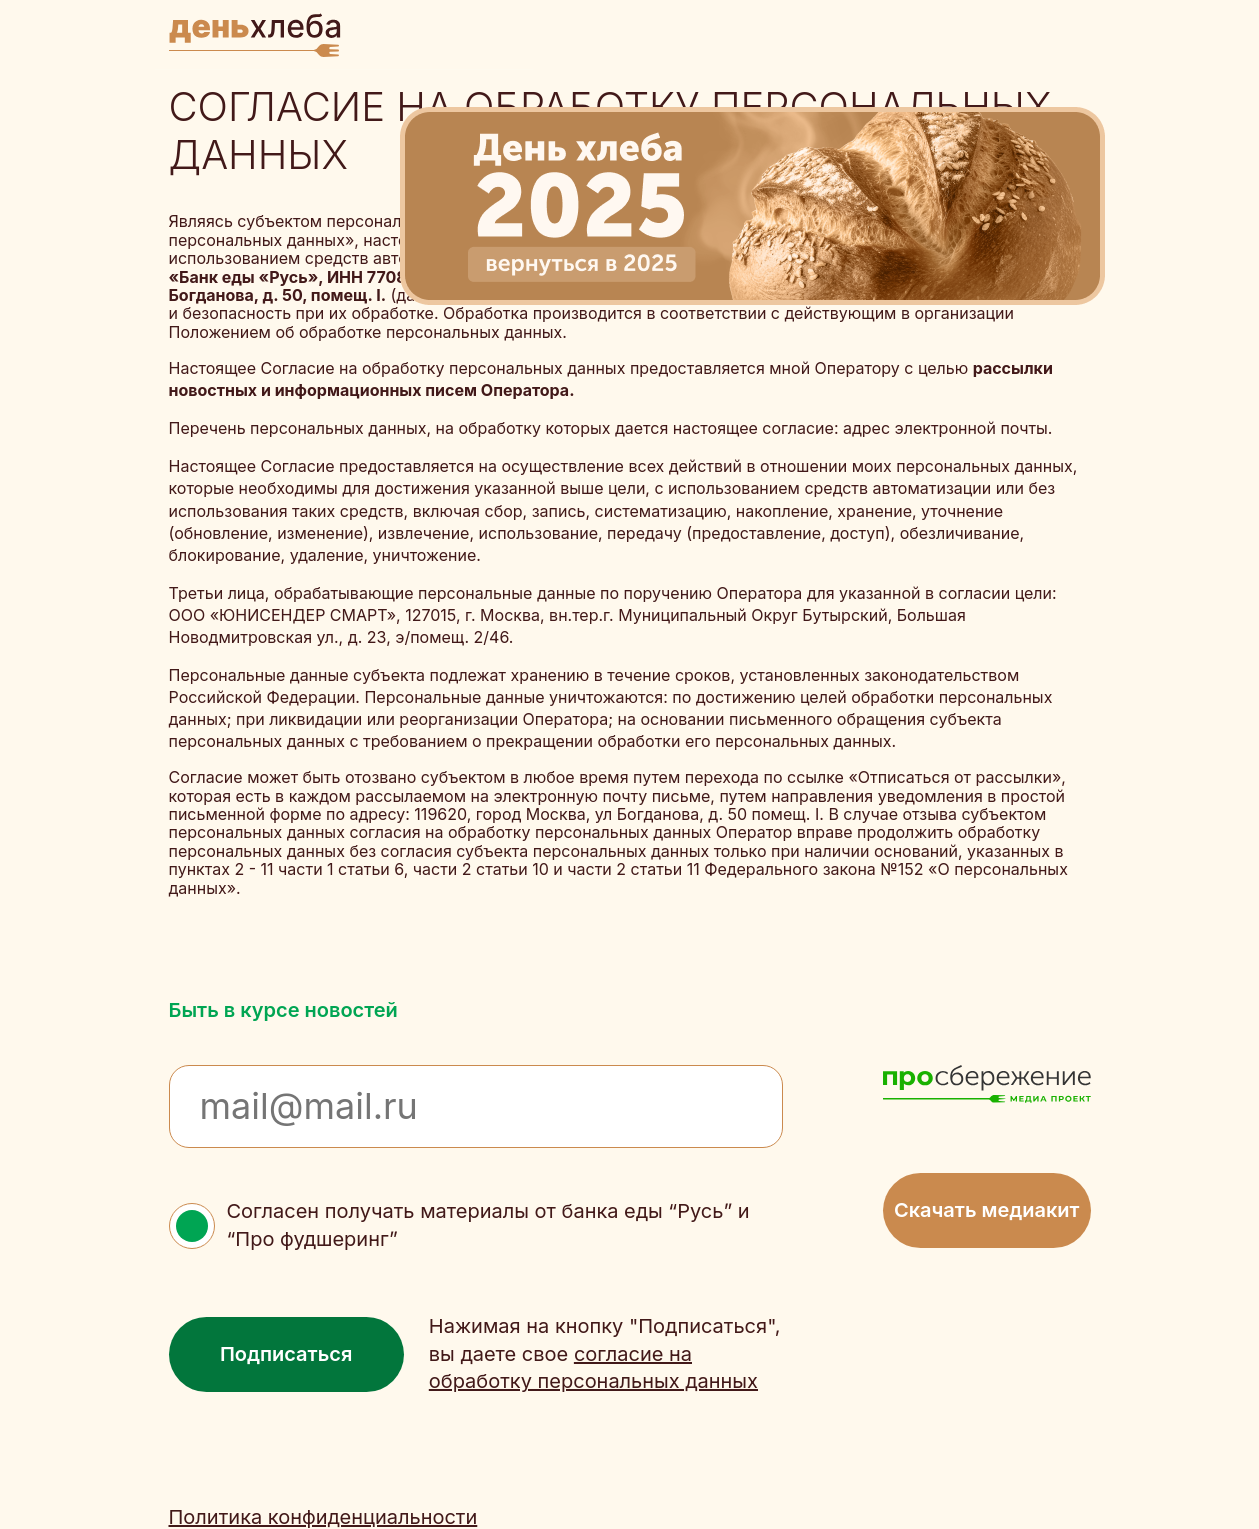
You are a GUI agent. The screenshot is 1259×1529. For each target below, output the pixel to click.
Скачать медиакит (987, 1210)
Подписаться (286, 1354)
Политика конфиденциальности (323, 1517)
